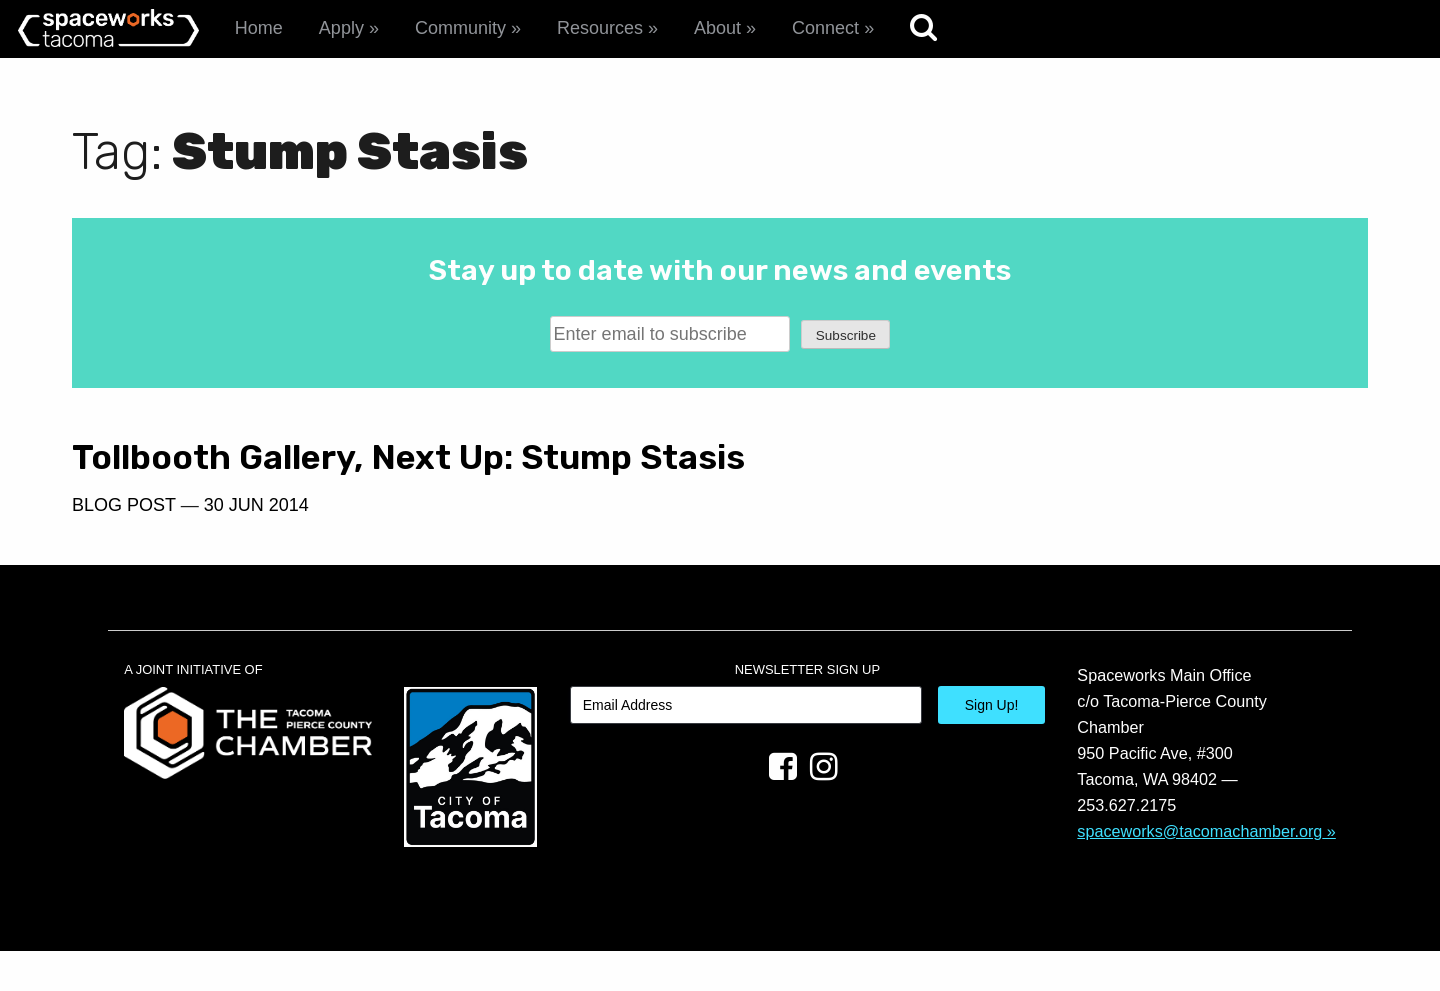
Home (259, 28)
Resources (600, 28)
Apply (341, 28)
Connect (825, 28)
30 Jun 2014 (256, 544)
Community (460, 28)
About (717, 28)
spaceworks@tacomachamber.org (1199, 870)
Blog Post (124, 544)
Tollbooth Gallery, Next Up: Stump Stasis (352, 477)
